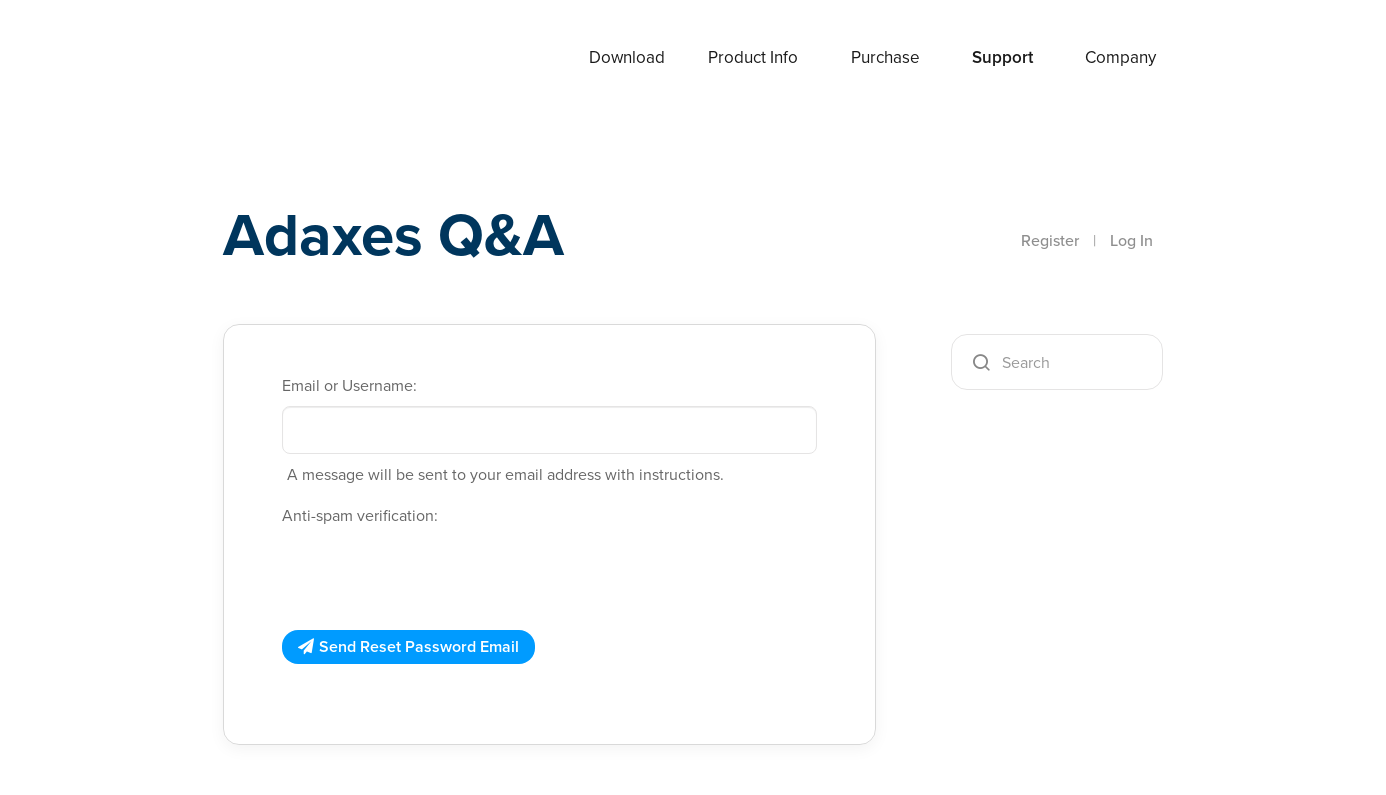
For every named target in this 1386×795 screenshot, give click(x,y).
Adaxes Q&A (393, 234)
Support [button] (1002, 57)
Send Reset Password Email (419, 646)
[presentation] (434, 575)
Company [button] (1120, 57)
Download (627, 57)
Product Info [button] (753, 57)
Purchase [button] (885, 57)
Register (1050, 240)
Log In (1131, 240)
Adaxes (272, 59)
